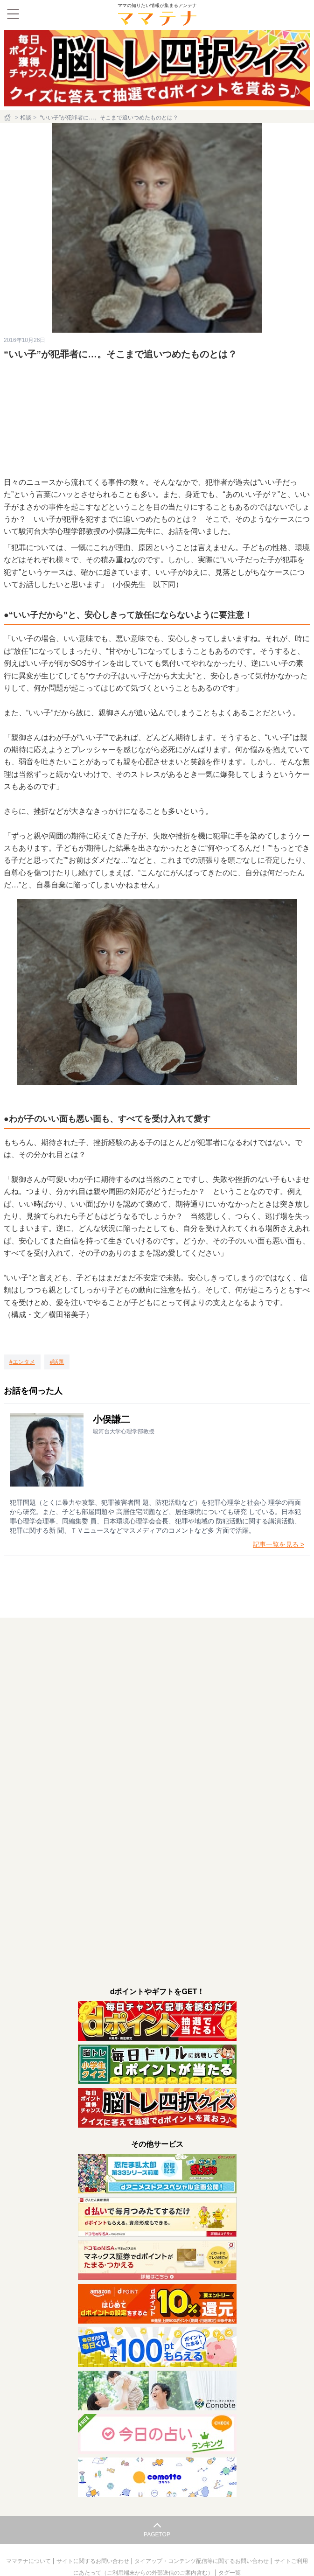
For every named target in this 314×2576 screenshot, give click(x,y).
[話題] (57, 1361)
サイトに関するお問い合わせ (93, 2561)
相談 (25, 117)
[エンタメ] (22, 1361)
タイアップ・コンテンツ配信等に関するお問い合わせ (202, 2561)
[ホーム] (8, 117)
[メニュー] (13, 14)
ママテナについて (29, 2561)
